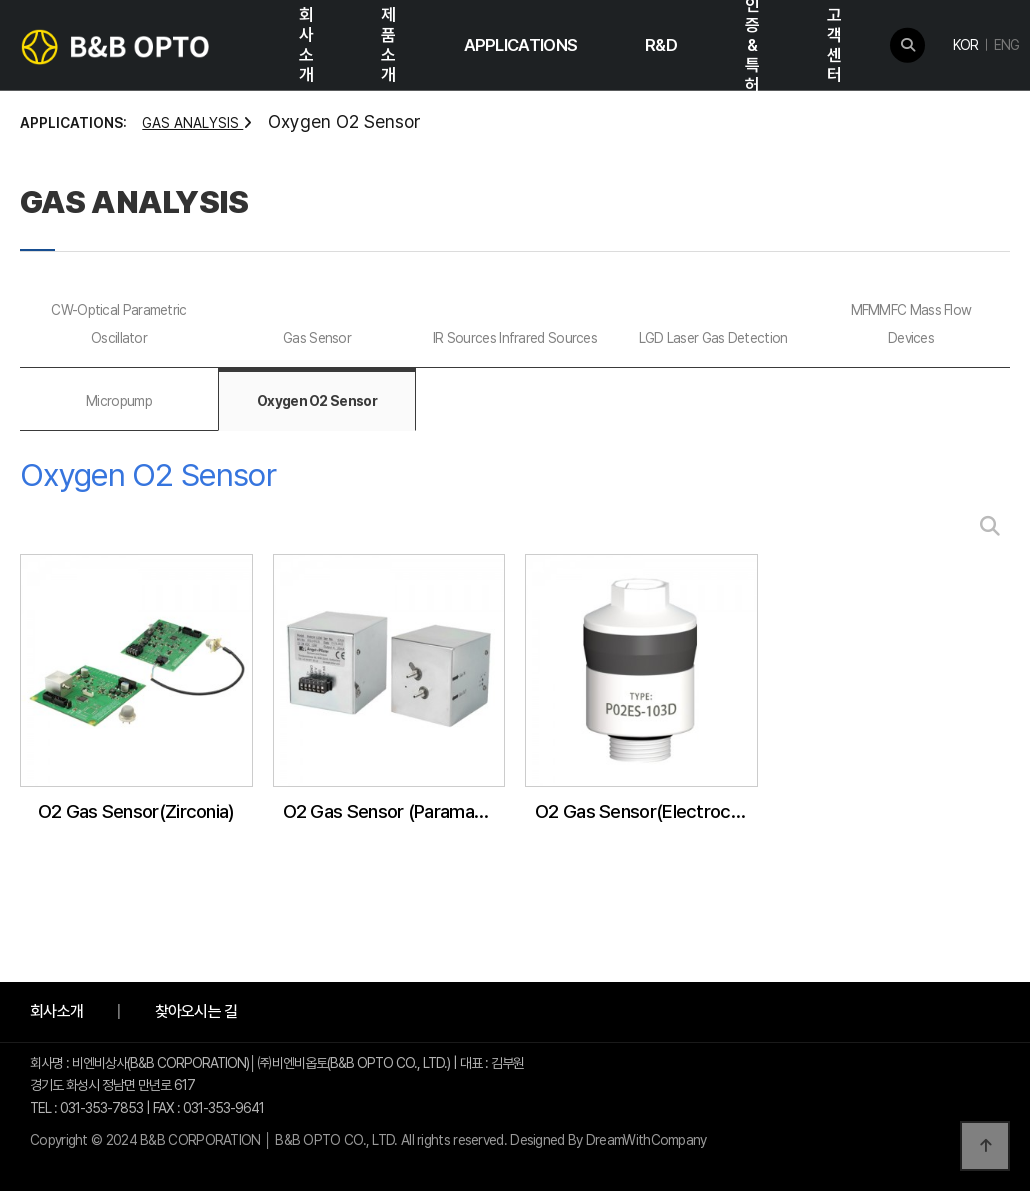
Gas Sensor (317, 338)
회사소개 (56, 1011)
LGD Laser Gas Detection (713, 338)
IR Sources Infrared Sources (515, 338)
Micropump (119, 401)
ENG (1007, 45)
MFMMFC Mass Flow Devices (911, 324)
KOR (966, 45)
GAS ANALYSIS (197, 123)
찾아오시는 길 (196, 1011)
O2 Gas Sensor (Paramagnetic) (394, 811)
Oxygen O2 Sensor (317, 401)
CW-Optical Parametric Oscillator (118, 324)
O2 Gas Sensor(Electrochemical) (646, 811)
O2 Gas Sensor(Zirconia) (136, 811)
